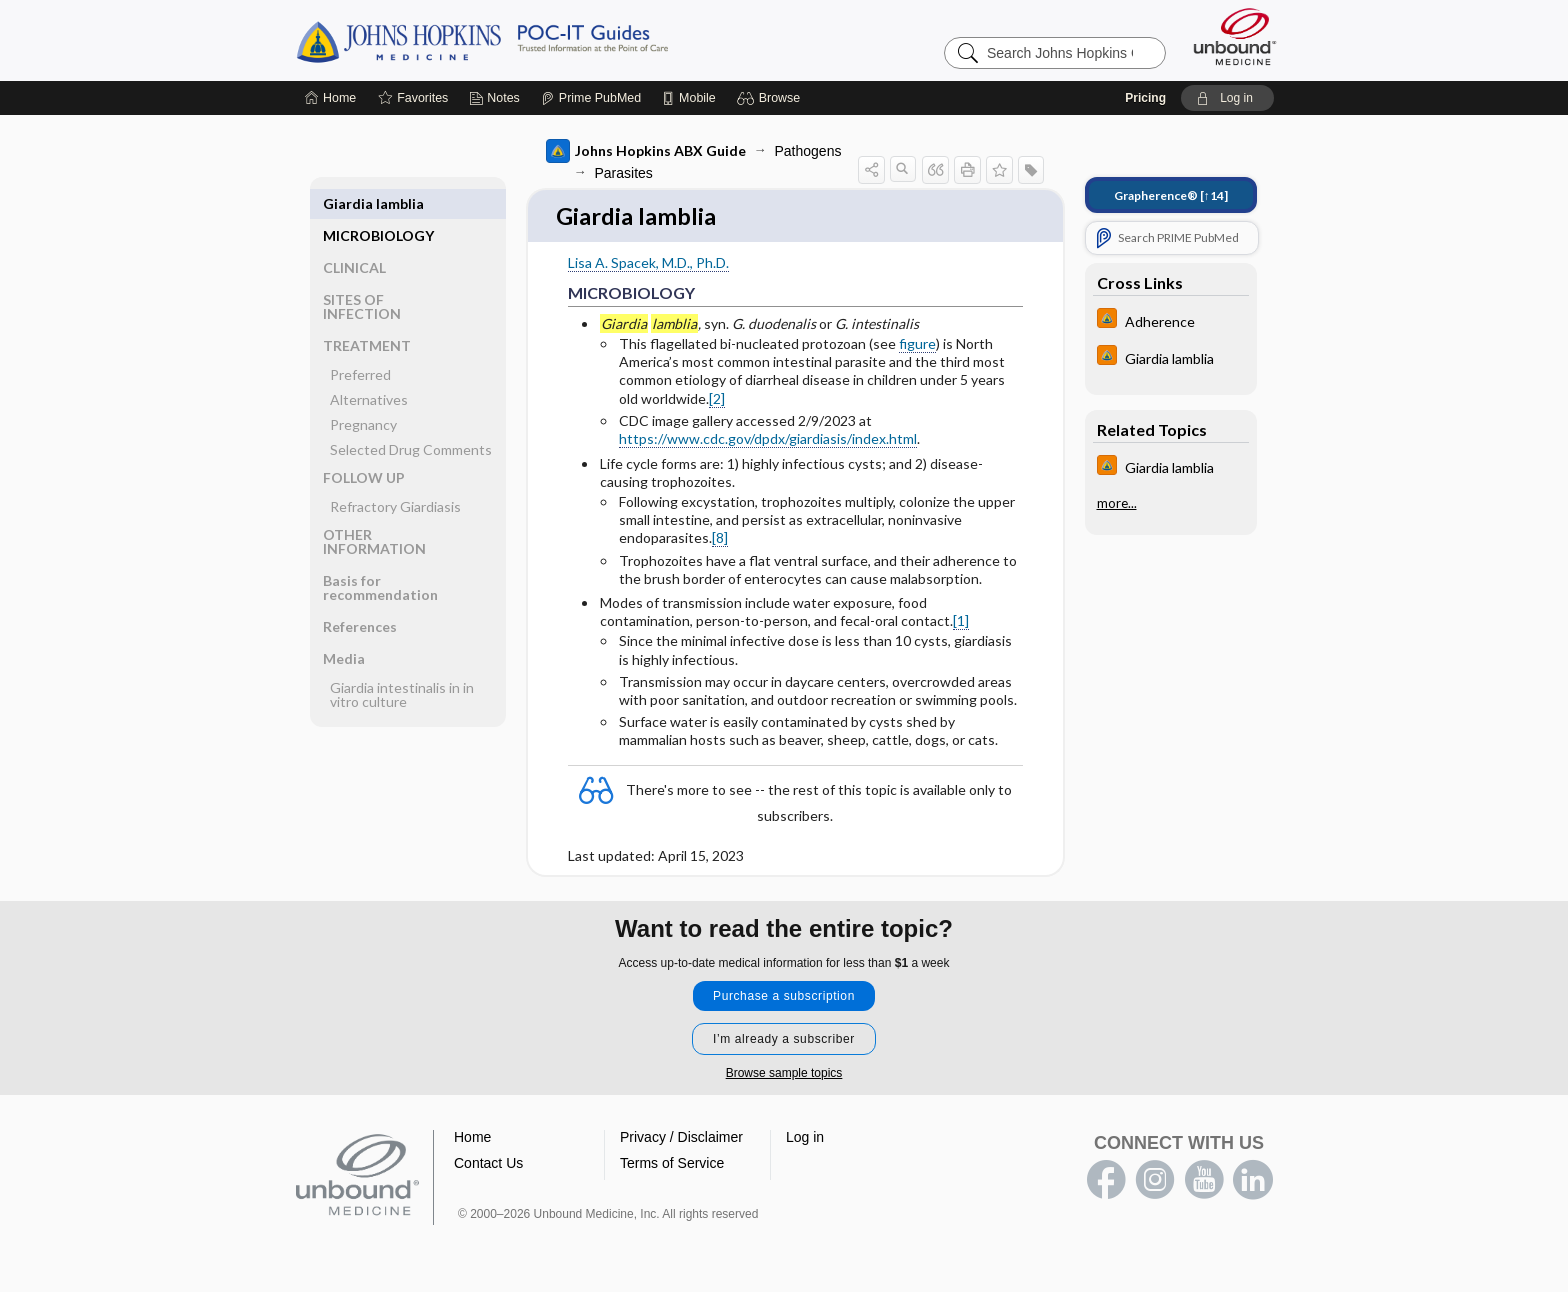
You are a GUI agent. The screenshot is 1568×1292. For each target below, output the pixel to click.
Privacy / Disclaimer (681, 1139)
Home (472, 1139)
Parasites (624, 173)
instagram (1155, 1182)
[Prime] (591, 98)
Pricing (1145, 98)
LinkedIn (1253, 1182)
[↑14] (1171, 195)
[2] (717, 399)
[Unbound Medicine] (1235, 36)
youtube (1204, 1182)
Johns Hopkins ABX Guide (646, 151)
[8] (720, 539)
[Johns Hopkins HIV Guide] (1171, 320)
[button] (771, 98)
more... (1117, 503)
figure (917, 345)
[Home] (330, 98)
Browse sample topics (784, 1075)
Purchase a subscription (784, 998)
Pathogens (808, 151)
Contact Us (488, 1165)
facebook (1106, 1182)
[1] (961, 622)
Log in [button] (805, 1139)
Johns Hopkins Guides (544, 40)
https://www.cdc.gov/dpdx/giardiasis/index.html (768, 440)
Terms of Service (672, 1165)
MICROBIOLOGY (378, 203)
